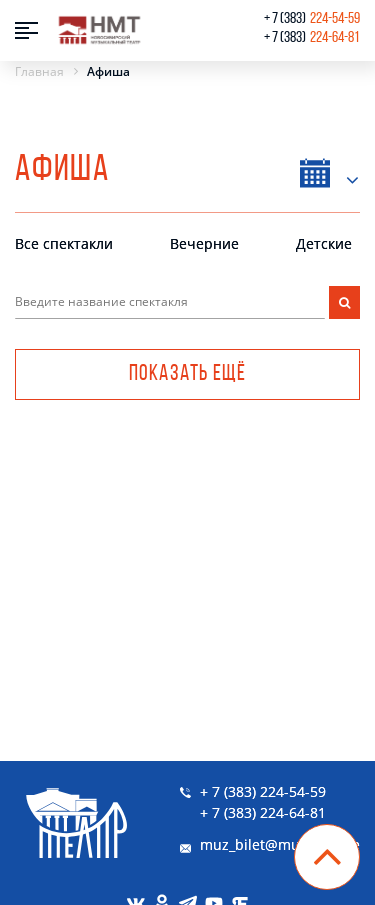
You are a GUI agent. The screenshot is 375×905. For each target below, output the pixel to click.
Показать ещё (187, 374)
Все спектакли (64, 243)
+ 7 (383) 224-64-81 (263, 812)
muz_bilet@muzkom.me (280, 844)
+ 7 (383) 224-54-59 (263, 791)
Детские (324, 243)
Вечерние (204, 243)
